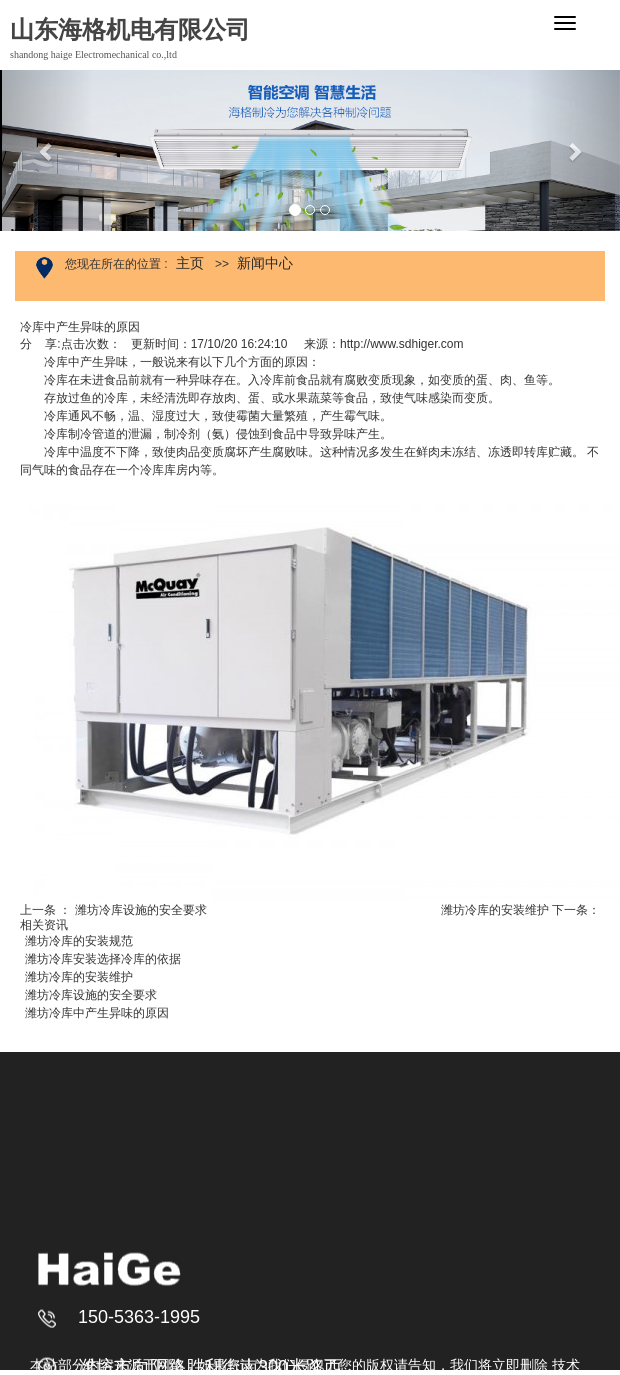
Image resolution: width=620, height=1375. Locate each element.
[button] (46, 150)
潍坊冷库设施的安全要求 (141, 910)
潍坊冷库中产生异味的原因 (97, 1013)
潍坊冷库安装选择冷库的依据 (103, 959)
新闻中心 (265, 263)
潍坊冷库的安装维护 (495, 910)
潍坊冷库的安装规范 (79, 941)
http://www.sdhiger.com (401, 344)
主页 (190, 263)
